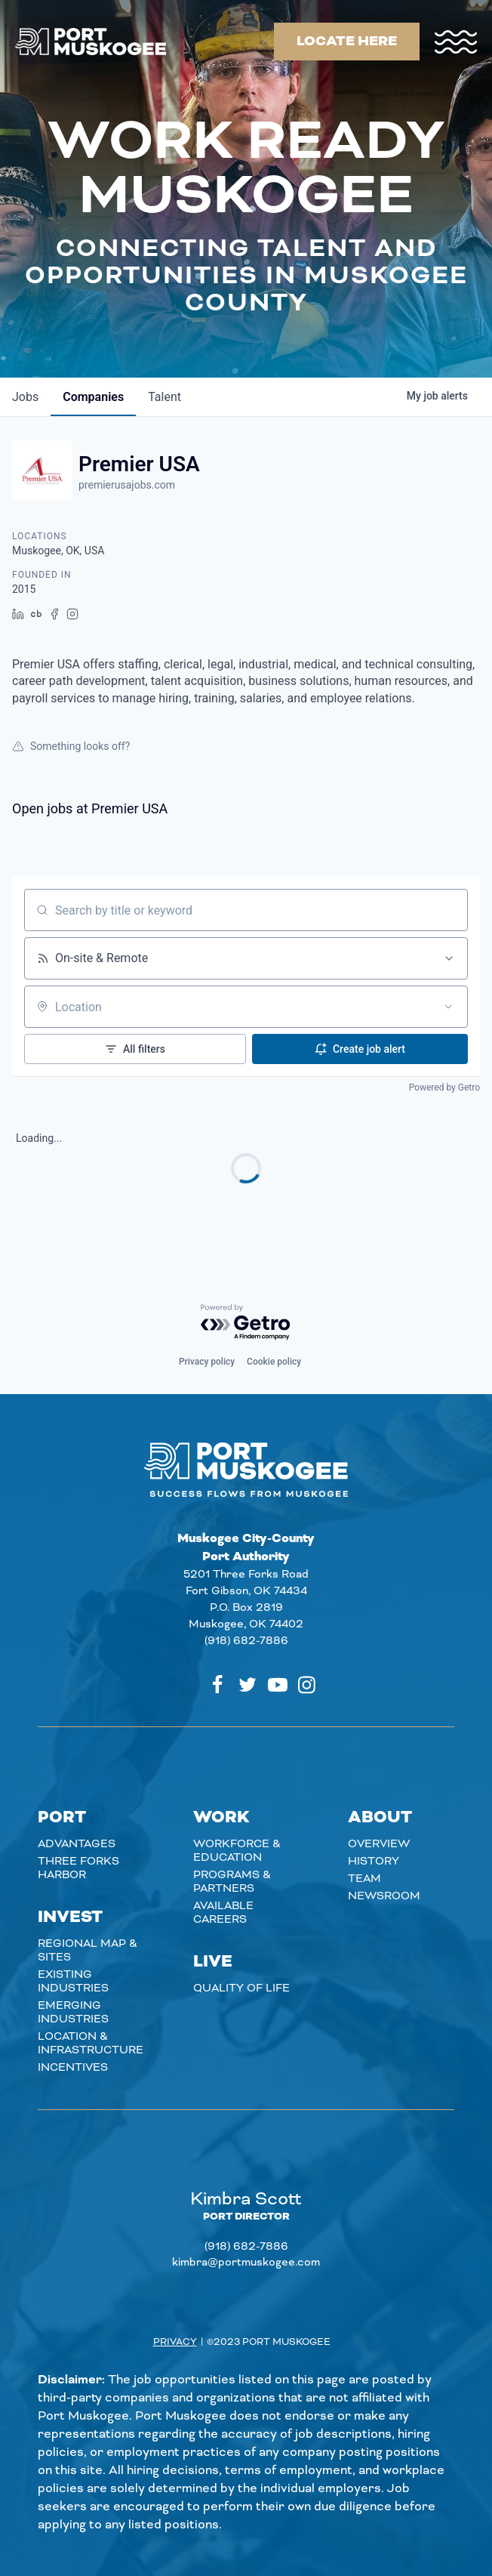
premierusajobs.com (126, 485)
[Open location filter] (448, 1006)
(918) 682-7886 (246, 1641)
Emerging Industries (73, 2012)
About (380, 1818)
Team (364, 1878)
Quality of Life (241, 1988)
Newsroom (384, 1896)
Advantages (76, 1844)
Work (221, 1818)
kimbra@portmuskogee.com (246, 2262)
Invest (70, 1917)
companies (93, 397)
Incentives (73, 2067)
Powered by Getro (444, 1087)
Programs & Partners (232, 1882)
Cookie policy (274, 1361)
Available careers (223, 1913)
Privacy (175, 2342)
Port (62, 1818)
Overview (379, 1844)
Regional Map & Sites (87, 1950)
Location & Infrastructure (90, 2043)
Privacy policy (207, 1361)
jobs (25, 397)
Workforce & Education (237, 1851)
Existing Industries (73, 1981)
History (373, 1861)
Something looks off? (71, 746)
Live (212, 1962)
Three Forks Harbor (78, 1868)
